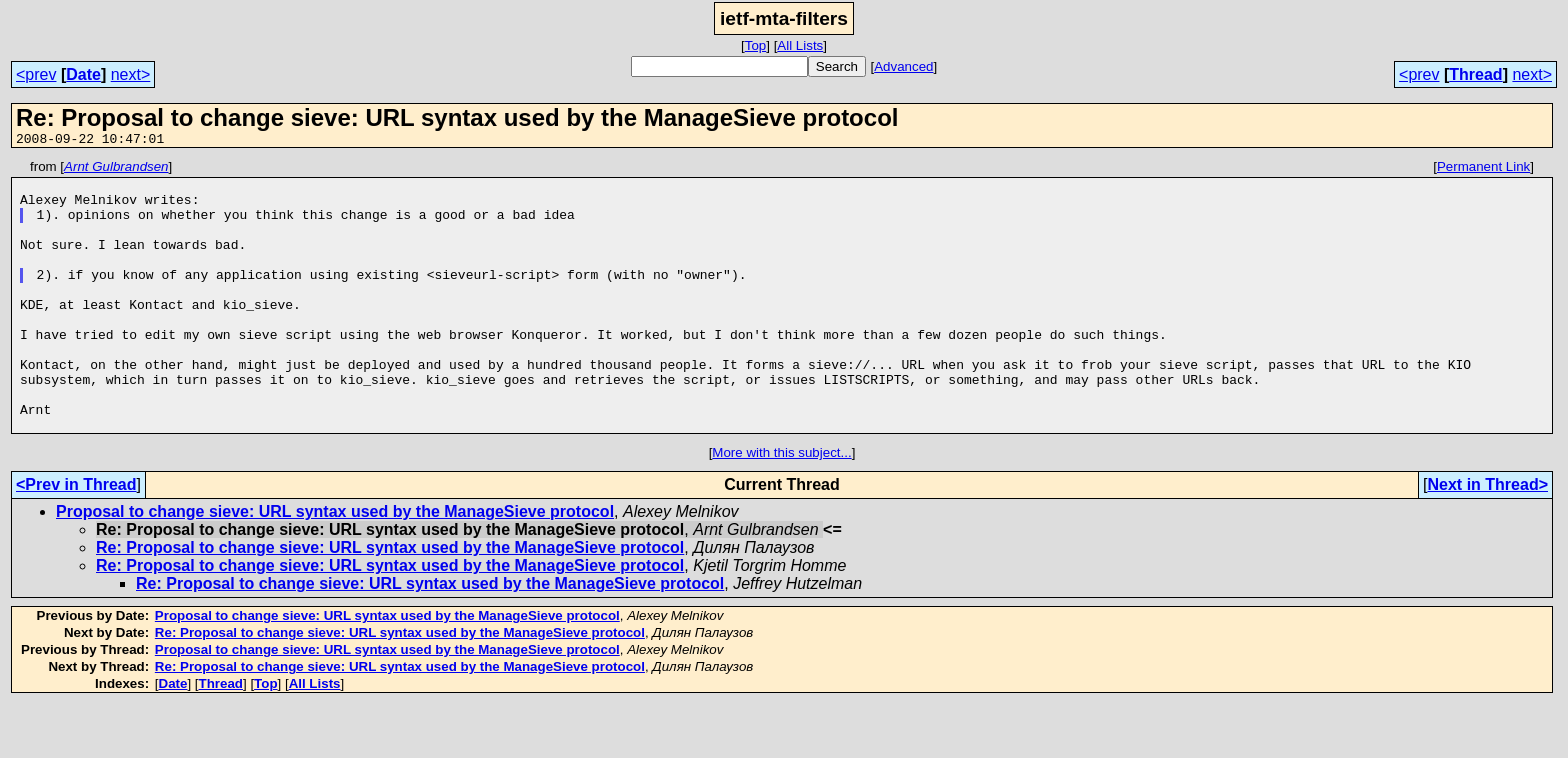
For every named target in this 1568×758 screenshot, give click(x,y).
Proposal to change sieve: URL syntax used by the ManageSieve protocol (335, 565)
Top (756, 45)
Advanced (903, 66)
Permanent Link (1483, 169)
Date (83, 74)
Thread (1475, 74)
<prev (36, 74)
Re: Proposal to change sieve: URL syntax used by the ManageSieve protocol (390, 601)
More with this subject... (781, 506)
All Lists (800, 45)
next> (131, 74)
